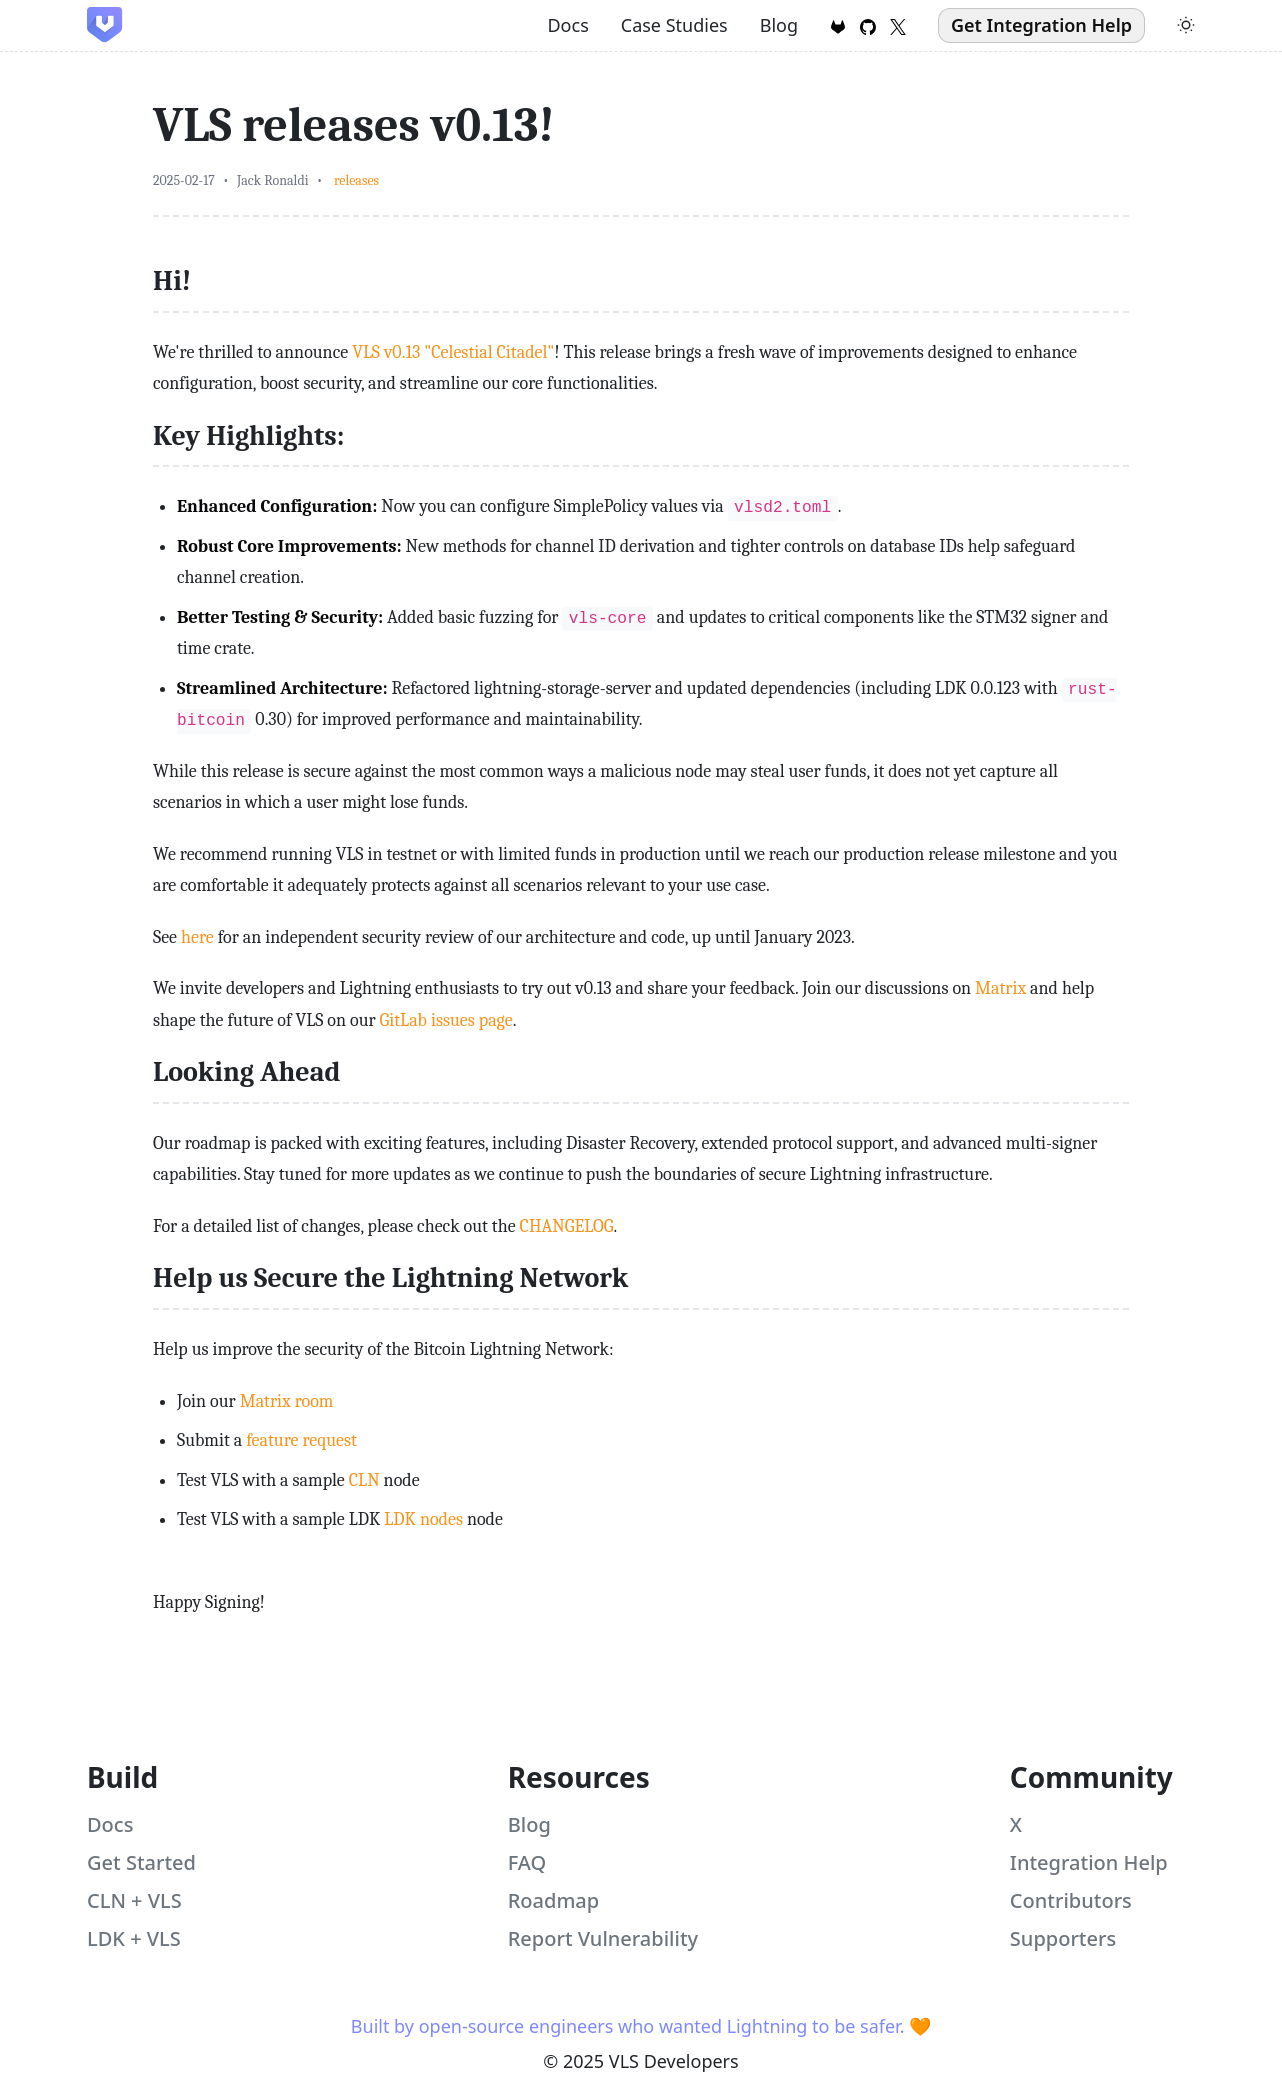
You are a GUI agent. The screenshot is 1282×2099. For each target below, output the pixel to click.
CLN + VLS (134, 1900)
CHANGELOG (567, 1226)
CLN (364, 1480)
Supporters (1063, 1938)
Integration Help (1089, 1862)
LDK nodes (423, 1519)
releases (356, 180)
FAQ (527, 1862)
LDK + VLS (134, 1938)
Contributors (1071, 1900)
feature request (301, 1440)
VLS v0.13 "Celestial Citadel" (453, 352)
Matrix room (287, 1401)
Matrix (1000, 988)
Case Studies (674, 25)
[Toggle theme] (1186, 25)
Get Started (141, 1862)
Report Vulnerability (603, 1938)
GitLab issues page (446, 1020)
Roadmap (553, 1900)
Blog (779, 25)
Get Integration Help (1041, 25)
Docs (567, 25)
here (197, 937)
